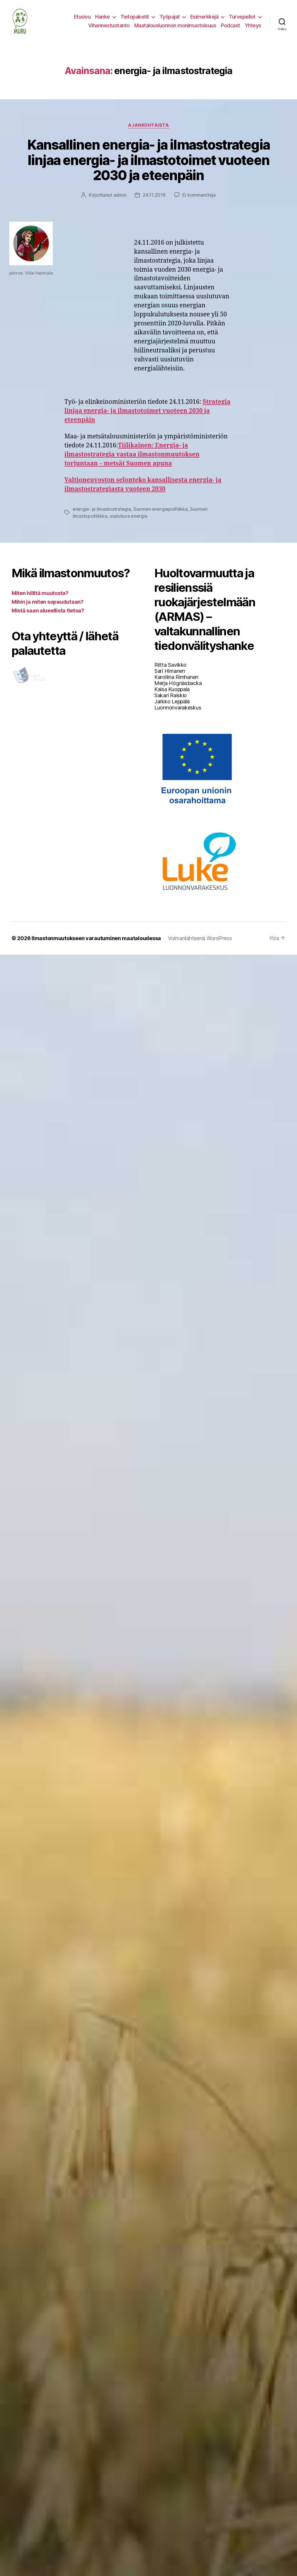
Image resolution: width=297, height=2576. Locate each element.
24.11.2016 (154, 195)
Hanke (102, 17)
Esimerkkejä (204, 17)
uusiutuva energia (128, 516)
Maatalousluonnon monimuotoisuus (175, 25)
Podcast (230, 25)
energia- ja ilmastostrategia (102, 509)
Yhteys (253, 25)
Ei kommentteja (199, 195)
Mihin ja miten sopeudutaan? (48, 602)
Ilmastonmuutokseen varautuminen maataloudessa (96, 938)
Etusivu (82, 17)
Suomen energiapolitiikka (160, 509)
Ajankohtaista (148, 125)
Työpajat (170, 17)
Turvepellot (242, 17)
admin (119, 195)
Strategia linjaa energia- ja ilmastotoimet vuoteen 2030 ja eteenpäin (147, 411)
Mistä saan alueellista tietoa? (48, 610)
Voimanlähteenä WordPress (200, 938)
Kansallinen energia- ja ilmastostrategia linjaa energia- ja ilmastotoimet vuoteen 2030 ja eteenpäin (148, 160)
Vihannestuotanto (109, 25)
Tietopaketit (134, 17)
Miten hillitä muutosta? (40, 593)
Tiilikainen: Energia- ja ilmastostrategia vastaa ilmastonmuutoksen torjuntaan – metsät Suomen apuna (132, 454)
